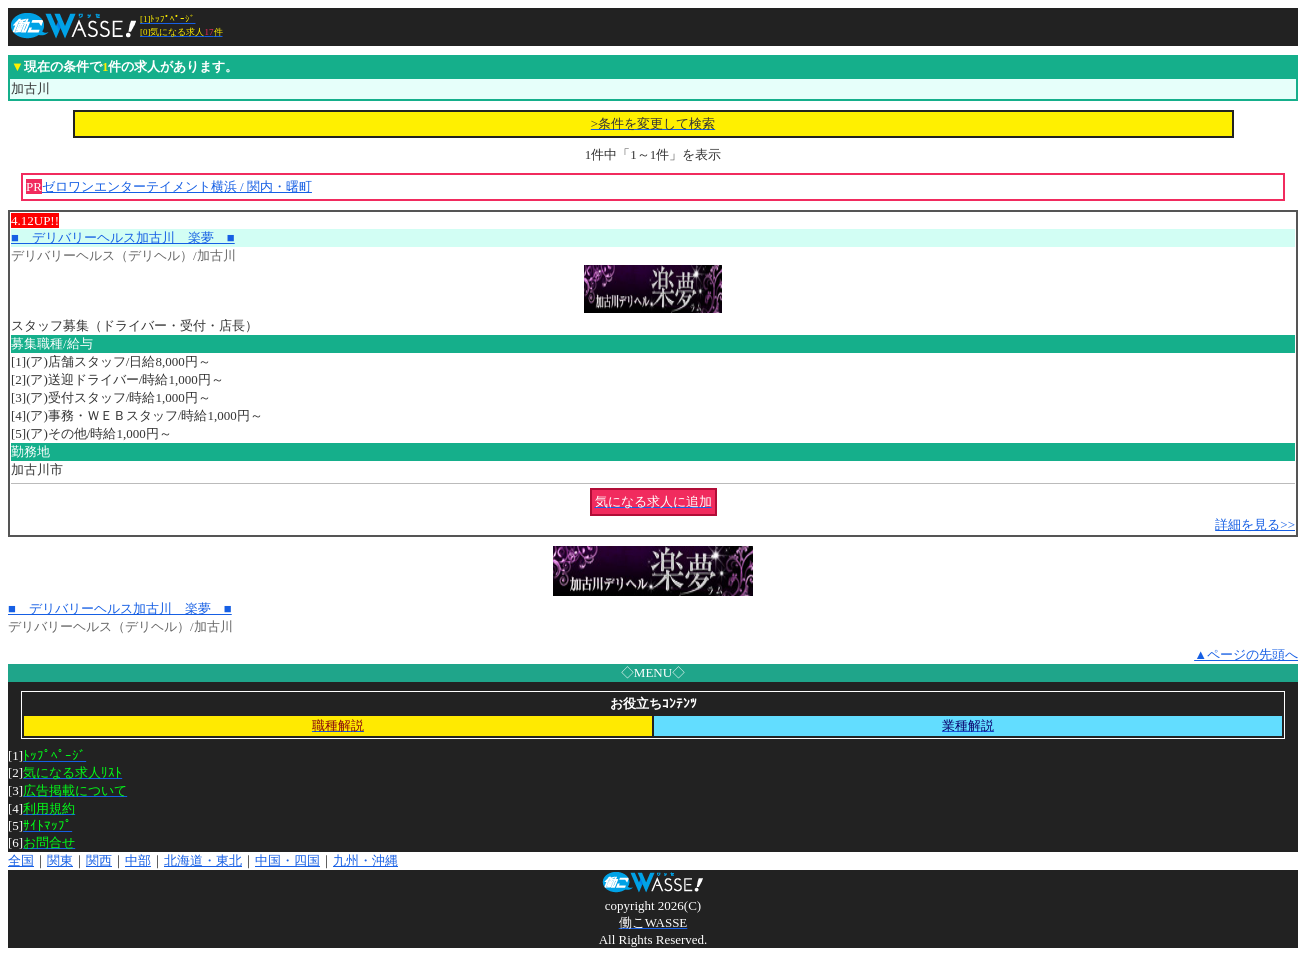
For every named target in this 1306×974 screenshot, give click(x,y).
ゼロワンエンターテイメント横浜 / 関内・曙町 (177, 186)
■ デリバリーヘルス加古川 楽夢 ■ (123, 237)
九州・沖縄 (365, 860)
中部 (138, 860)
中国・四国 (287, 860)
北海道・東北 (203, 860)
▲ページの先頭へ (1246, 654)
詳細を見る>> (1255, 524)
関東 (60, 860)
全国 (21, 860)
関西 (99, 860)
